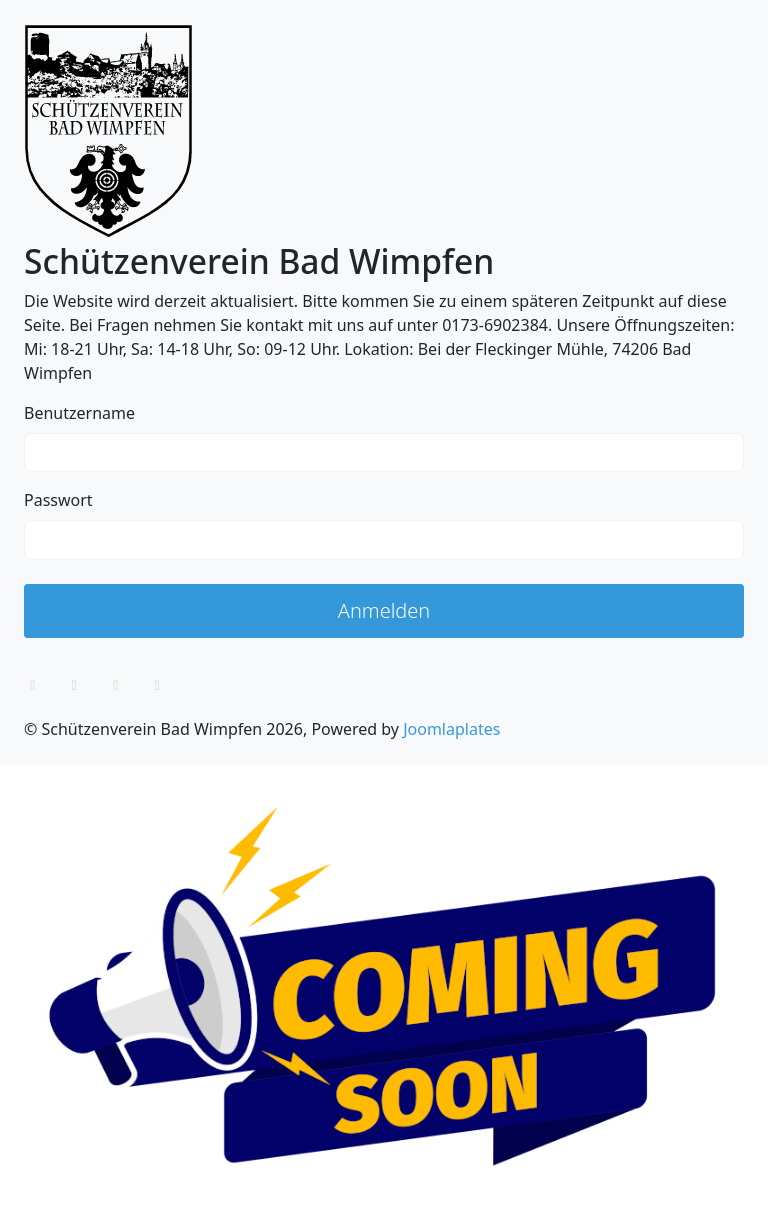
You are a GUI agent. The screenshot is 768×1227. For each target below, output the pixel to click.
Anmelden (384, 610)
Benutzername (79, 413)
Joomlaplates (451, 729)
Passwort (58, 500)
